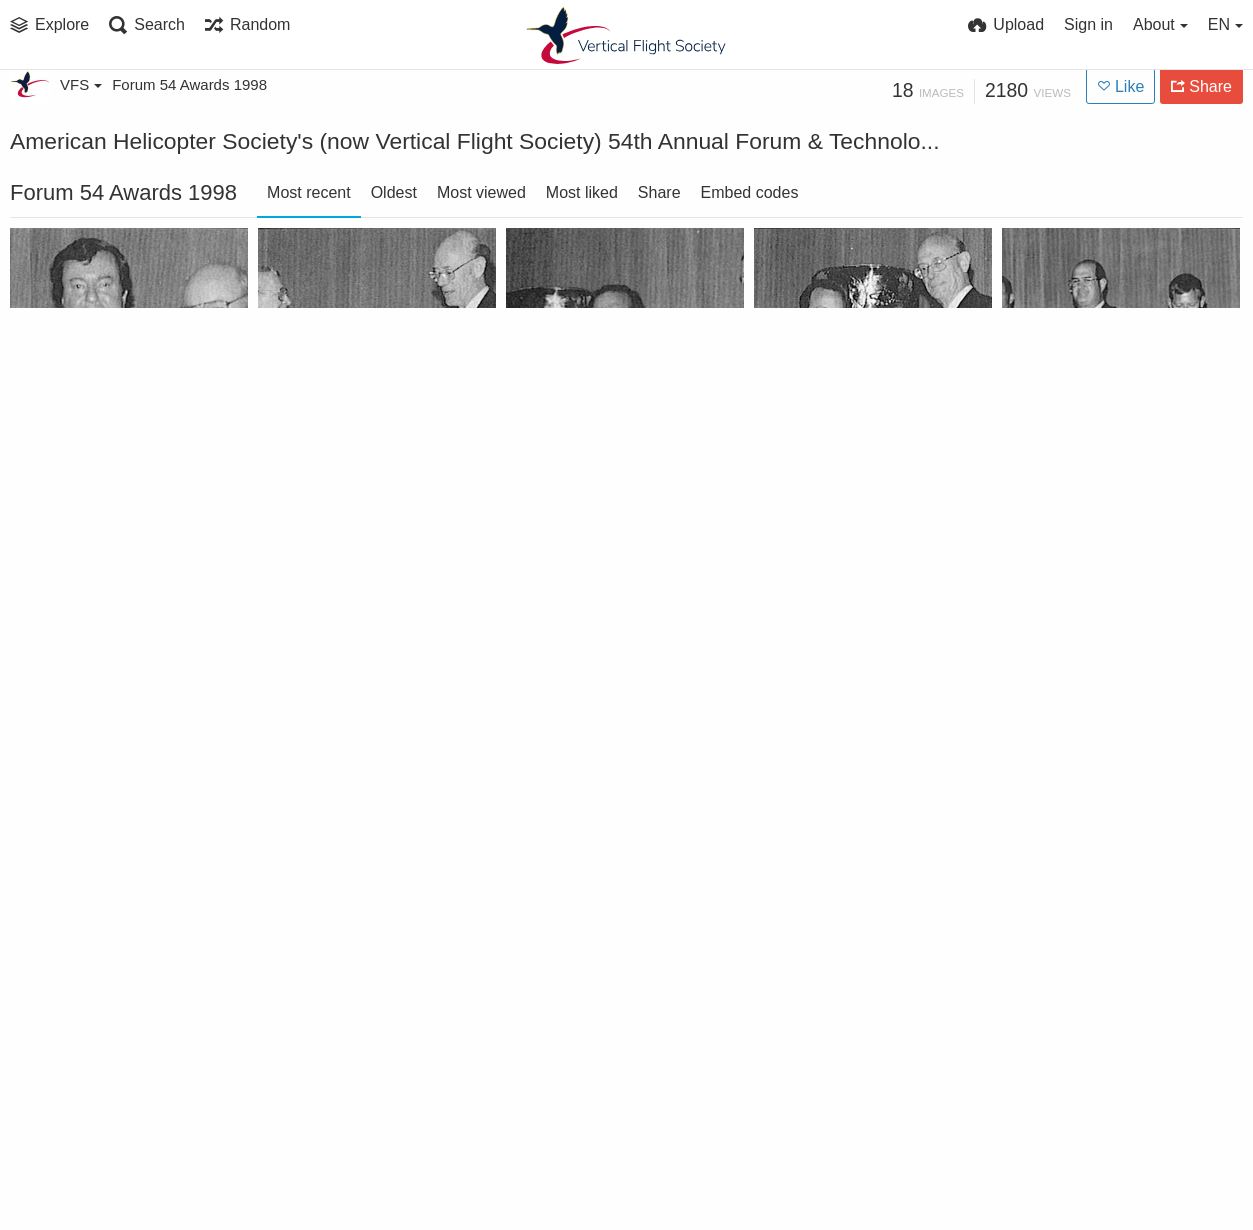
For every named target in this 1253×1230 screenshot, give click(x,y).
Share (659, 192)
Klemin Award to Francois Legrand (107, 679)
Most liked (582, 192)
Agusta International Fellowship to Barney (107, 431)
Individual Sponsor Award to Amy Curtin (851, 927)
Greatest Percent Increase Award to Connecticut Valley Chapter (603, 927)
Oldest (394, 192)
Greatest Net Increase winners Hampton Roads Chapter (107, 927)
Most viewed (481, 192)
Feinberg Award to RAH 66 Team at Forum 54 (355, 927)
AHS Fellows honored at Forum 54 (107, 1175)
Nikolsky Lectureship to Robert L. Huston (355, 431)
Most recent (309, 192)
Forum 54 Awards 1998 (189, 84)
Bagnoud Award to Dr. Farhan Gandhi (355, 1175)
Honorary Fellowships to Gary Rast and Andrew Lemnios (851, 679)
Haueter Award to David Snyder (1099, 679)
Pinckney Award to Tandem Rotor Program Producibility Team (603, 431)
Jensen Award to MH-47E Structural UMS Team (355, 679)
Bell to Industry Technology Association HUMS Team (603, 1175)
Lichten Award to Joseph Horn (851, 431)
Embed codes (750, 192)
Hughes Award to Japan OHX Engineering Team (603, 679)
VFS (81, 84)
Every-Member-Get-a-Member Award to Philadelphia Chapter (1099, 927)
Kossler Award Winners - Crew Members (1099, 431)
